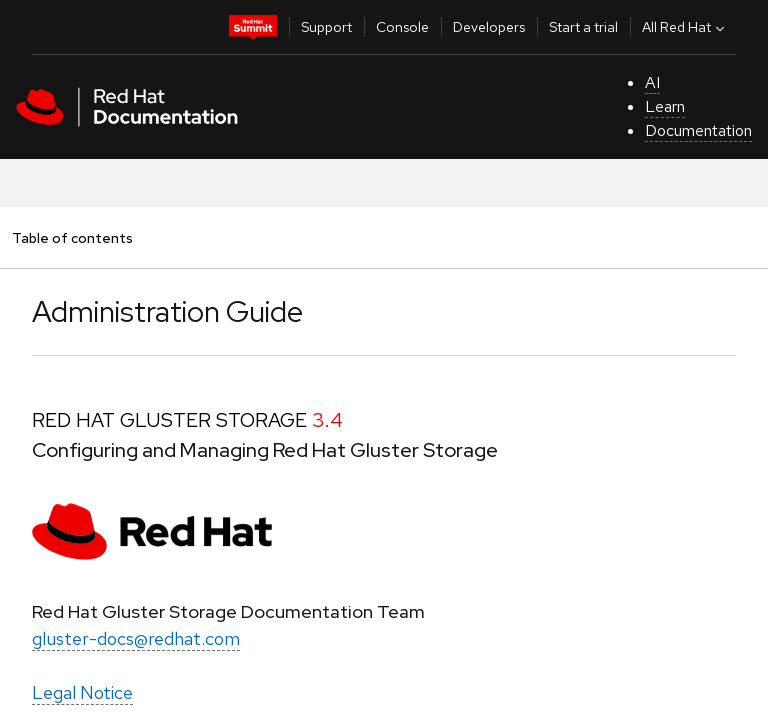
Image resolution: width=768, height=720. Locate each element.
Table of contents (72, 237)
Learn (665, 106)
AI (652, 82)
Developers (489, 27)
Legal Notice (82, 692)
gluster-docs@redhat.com (136, 638)
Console (402, 27)
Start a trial (583, 27)
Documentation (698, 130)
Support (326, 27)
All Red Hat (685, 27)
